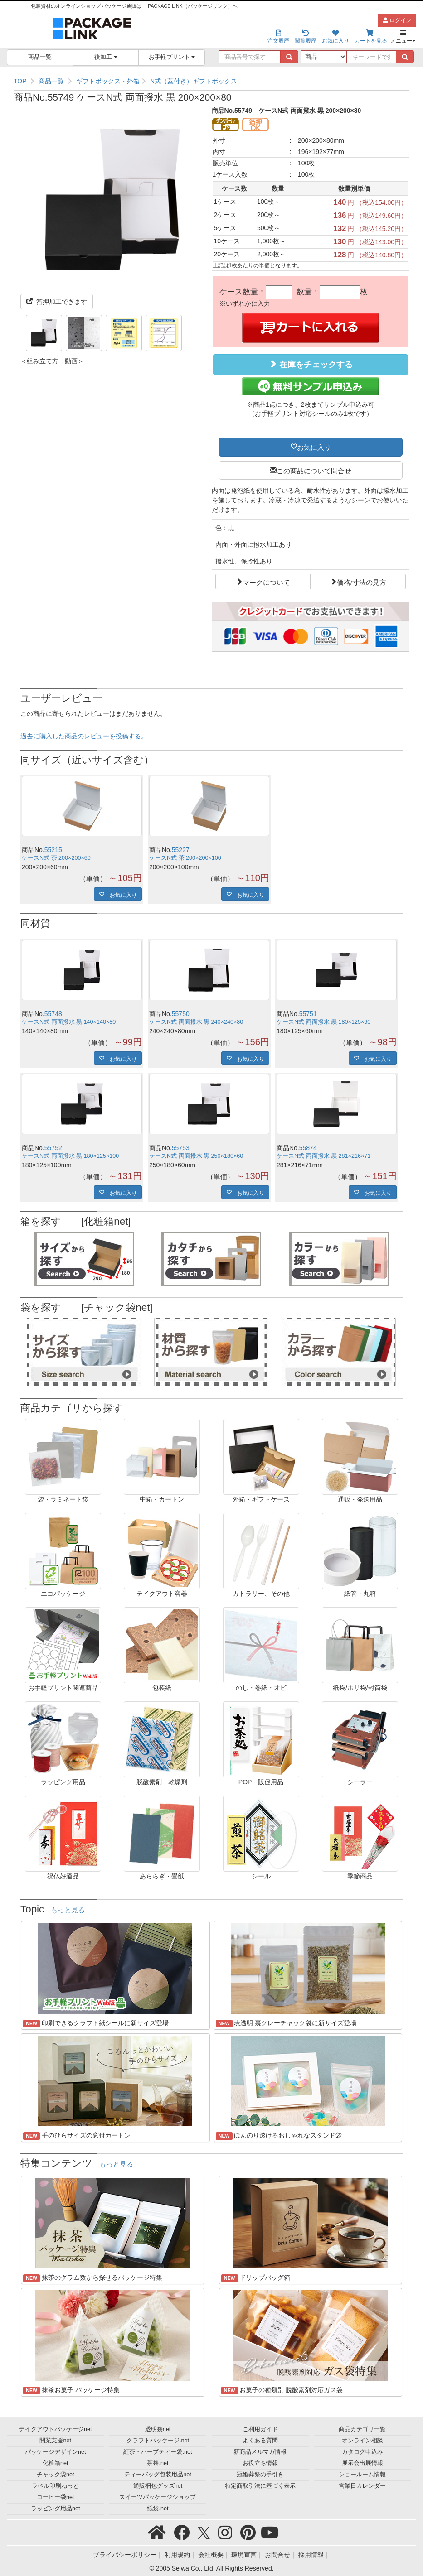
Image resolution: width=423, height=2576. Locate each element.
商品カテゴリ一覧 (362, 2429)
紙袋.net (157, 2508)
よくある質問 (260, 2440)
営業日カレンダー (362, 2486)
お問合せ (277, 2554)
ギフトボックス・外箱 (108, 81)
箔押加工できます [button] (56, 301)
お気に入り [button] (314, 447)
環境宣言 (244, 2554)
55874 (308, 1147)
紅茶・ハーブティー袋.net (157, 2452)
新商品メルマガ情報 (260, 2452)
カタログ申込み (362, 2452)
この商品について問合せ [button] (314, 470)
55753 (181, 1147)
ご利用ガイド (260, 2429)
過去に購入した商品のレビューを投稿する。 (83, 736)
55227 (181, 849)
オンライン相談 (362, 2440)
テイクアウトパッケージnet (55, 2429)
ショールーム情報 (362, 2474)
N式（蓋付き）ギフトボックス (193, 81)
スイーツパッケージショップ (157, 2497)
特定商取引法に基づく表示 (260, 2486)
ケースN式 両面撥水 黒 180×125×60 (323, 1022)
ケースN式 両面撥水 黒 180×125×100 (70, 1156)
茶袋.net (157, 2463)
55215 (53, 849)
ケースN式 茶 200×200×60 (56, 858)
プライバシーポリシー (124, 2554)
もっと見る (68, 1910)
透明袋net (158, 2429)
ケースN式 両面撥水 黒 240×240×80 (196, 1022)
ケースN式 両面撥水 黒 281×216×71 (323, 1156)
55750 (181, 1013)
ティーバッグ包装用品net (157, 2474)
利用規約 (177, 2554)
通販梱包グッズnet (158, 2486)
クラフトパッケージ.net (157, 2440)
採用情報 (311, 2554)
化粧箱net (55, 2463)
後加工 (105, 57)
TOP (20, 81)
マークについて (266, 582)
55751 (308, 1013)
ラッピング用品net (55, 2508)
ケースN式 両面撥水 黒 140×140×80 (69, 1022)
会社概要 (211, 2554)
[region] (211, 81)
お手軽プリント (172, 57)
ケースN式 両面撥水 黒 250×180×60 (196, 1156)
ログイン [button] (397, 20)
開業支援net (55, 2440)
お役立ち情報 (260, 2463)
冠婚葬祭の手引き (260, 2474)
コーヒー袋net (55, 2497)
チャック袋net (55, 2474)
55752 (53, 1147)
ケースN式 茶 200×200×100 (185, 858)
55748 (53, 1013)
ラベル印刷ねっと (55, 2486)
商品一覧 (40, 57)
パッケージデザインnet (55, 2452)
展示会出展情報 (362, 2463)
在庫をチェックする (310, 364)
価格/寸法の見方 (361, 582)
